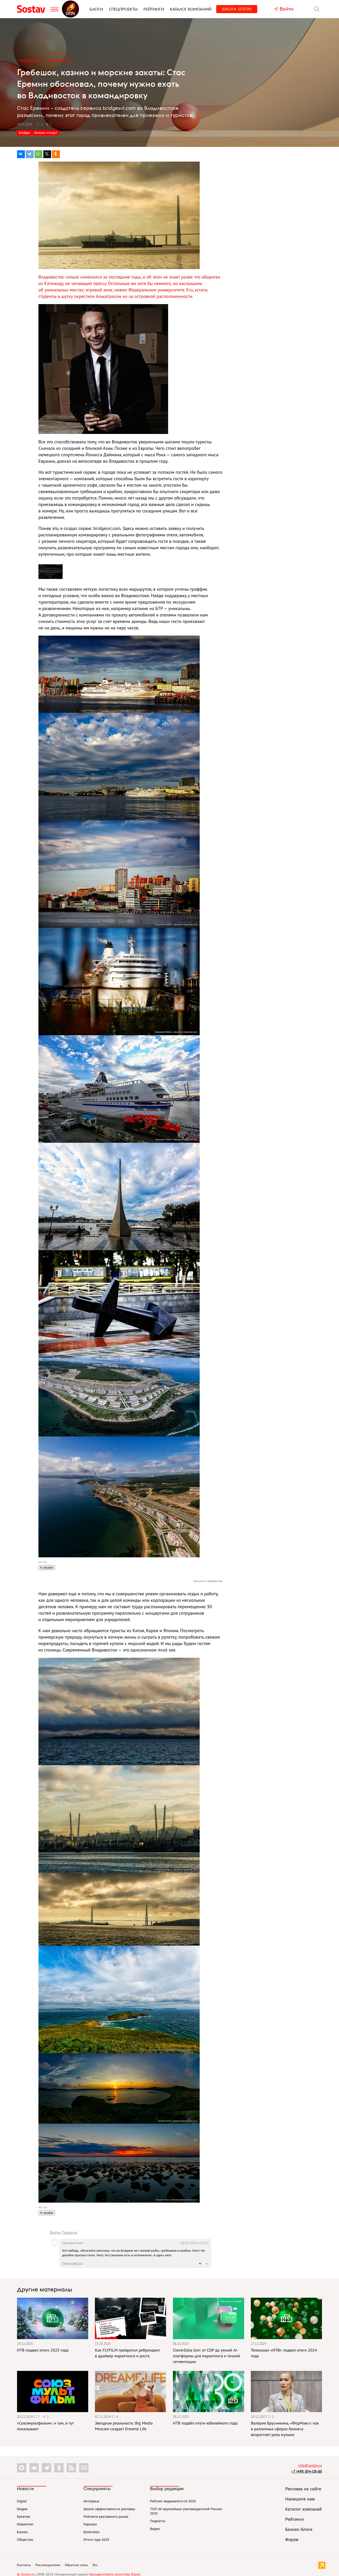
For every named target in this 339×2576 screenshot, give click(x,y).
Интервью (91, 2501)
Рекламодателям (47, 2565)
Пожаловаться (72, 2263)
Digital (22, 2501)
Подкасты (158, 2521)
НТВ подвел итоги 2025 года (43, 2350)
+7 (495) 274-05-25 (306, 2471)
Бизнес (22, 2532)
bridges (24, 133)
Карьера (90, 2524)
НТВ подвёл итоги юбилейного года (205, 2423)
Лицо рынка (59, 60)
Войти (55, 2232)
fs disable (46, 1567)
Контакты (24, 2565)
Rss (95, 2565)
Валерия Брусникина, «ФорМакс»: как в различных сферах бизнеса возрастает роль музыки (285, 2428)
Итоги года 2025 (96, 2539)
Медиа (22, 2509)
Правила (69, 2232)
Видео (155, 2529)
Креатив (23, 2516)
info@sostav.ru (310, 2465)
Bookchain (92, 2532)
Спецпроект (30, 60)
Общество (25, 2539)
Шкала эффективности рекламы (109, 2509)
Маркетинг (25, 2524)
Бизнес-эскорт (46, 133)
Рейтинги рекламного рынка (106, 2516)
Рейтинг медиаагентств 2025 (173, 2501)
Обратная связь (76, 2565)
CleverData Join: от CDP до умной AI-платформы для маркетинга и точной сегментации (206, 2355)
